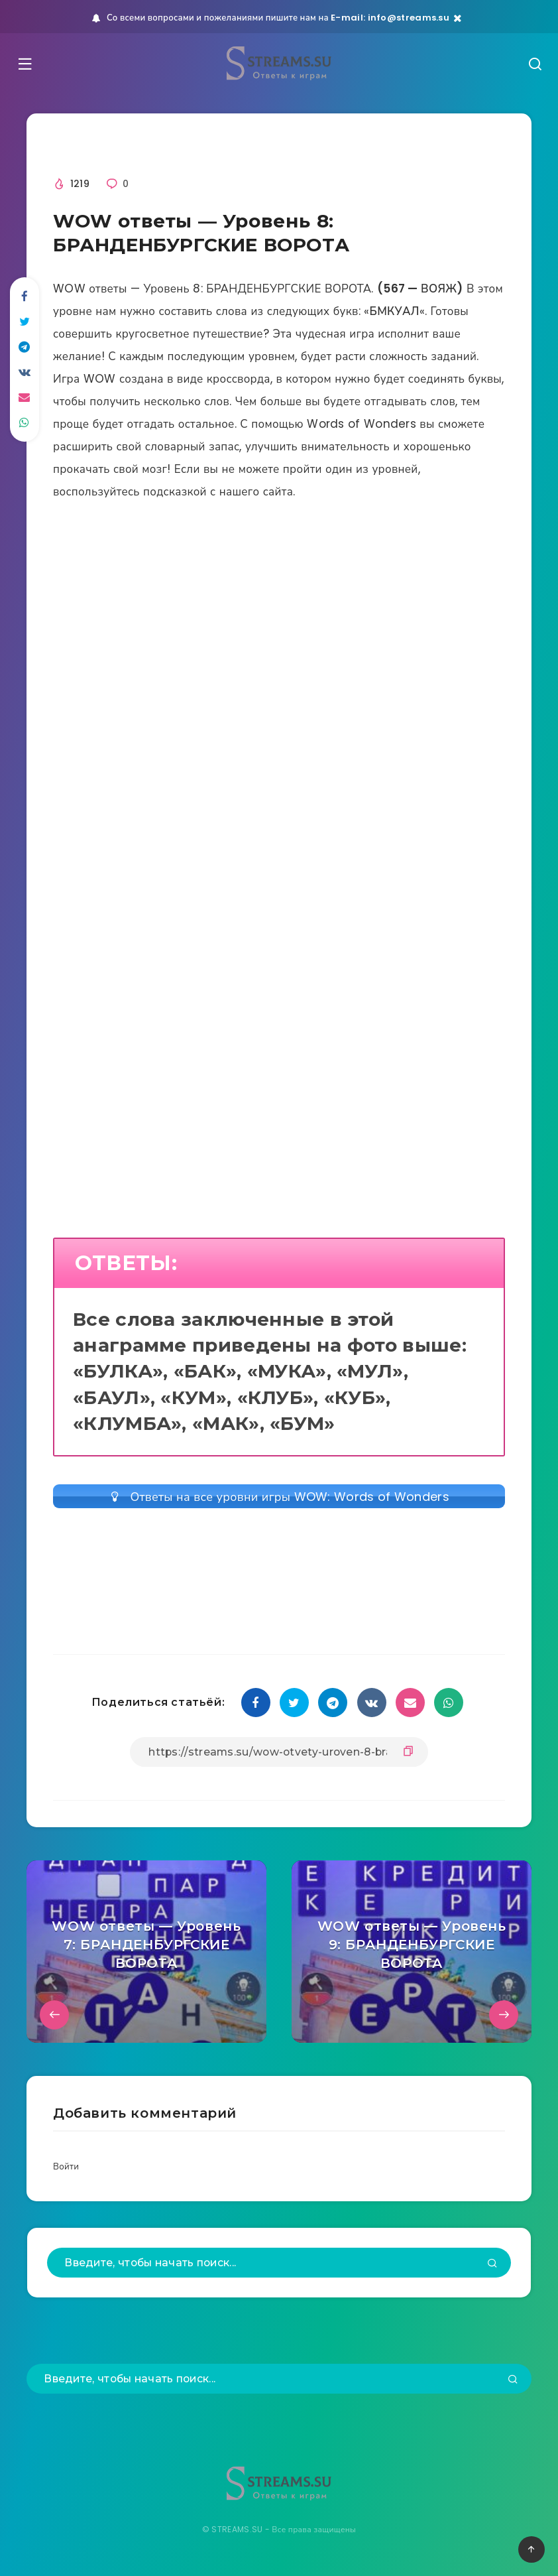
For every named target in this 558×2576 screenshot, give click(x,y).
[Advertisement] (279, 664)
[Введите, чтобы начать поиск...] (279, 2269)
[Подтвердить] (492, 2270)
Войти (66, 2172)
